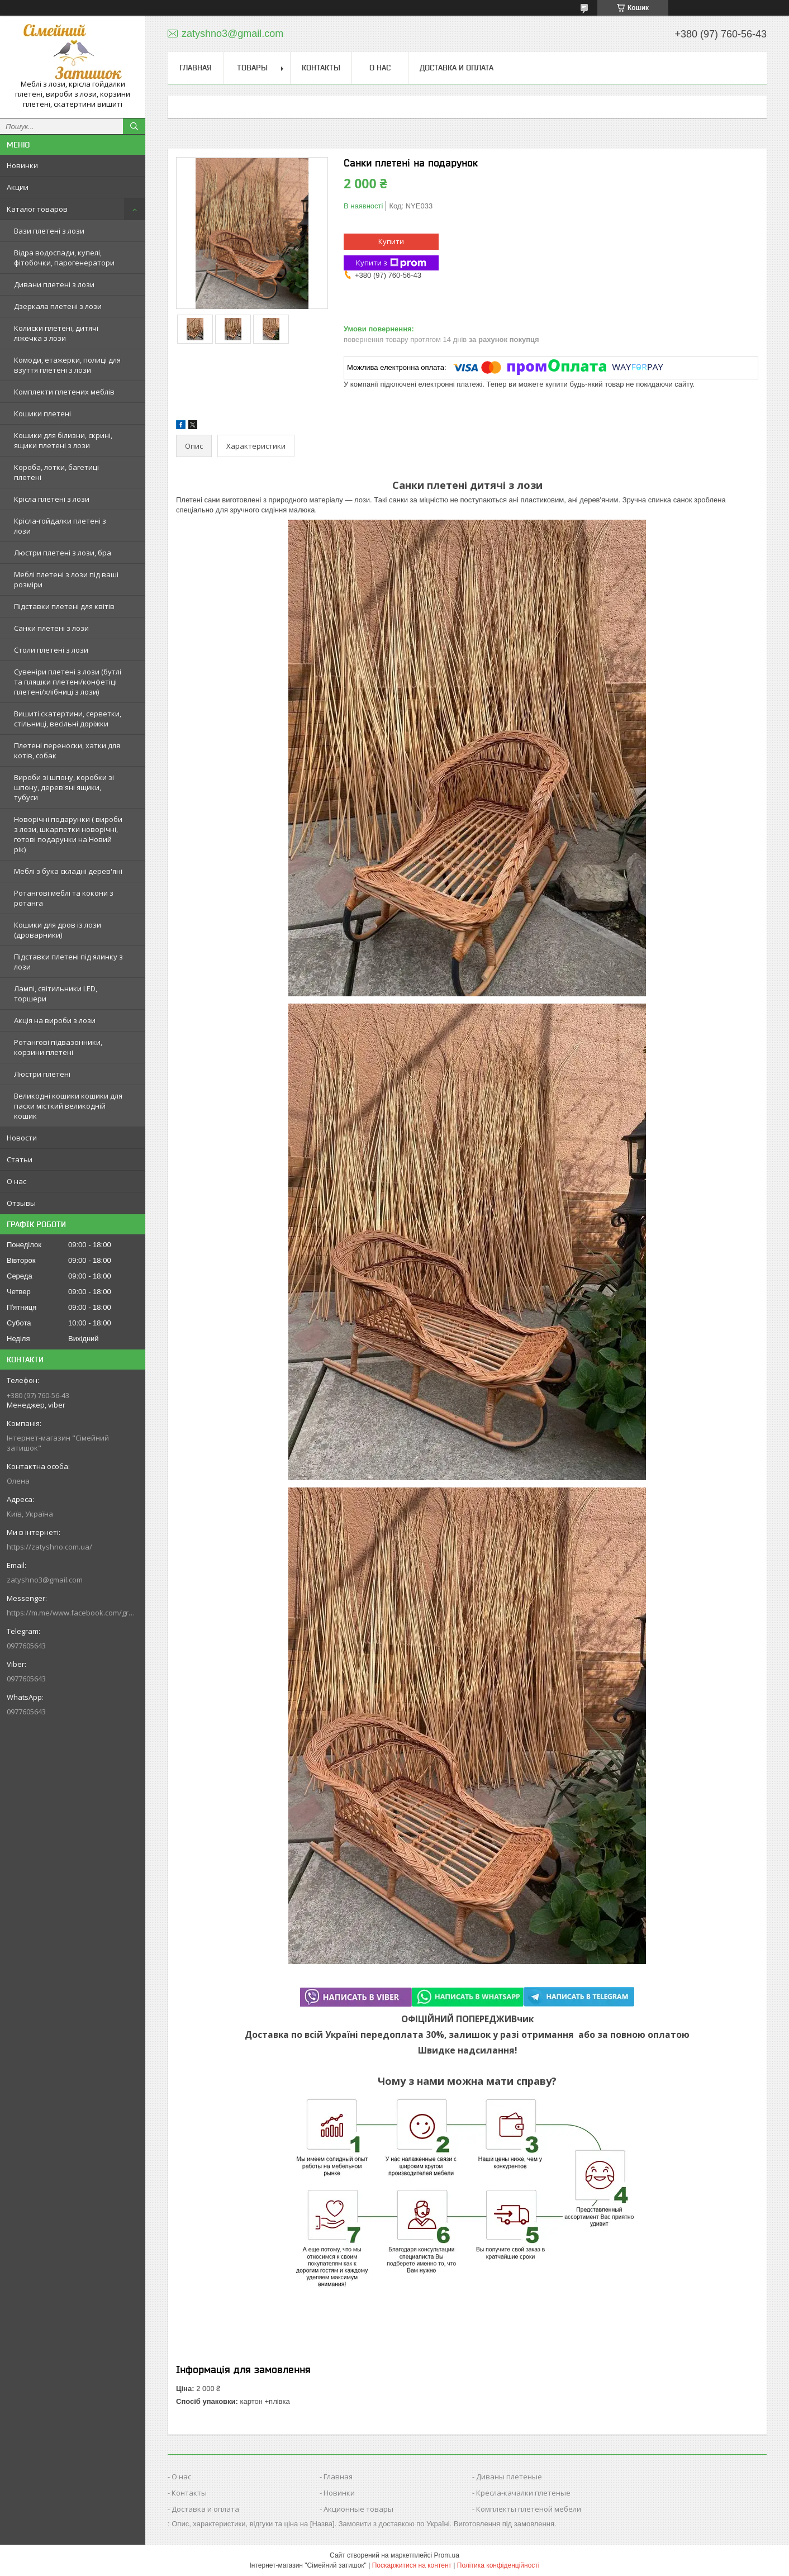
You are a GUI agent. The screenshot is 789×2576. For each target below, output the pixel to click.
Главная (195, 67)
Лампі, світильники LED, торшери (55, 993)
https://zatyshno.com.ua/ (49, 1547)
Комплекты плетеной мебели (528, 2509)
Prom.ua (446, 2555)
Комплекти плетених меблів (64, 392)
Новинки (22, 165)
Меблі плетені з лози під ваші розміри (66, 579)
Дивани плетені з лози (54, 284)
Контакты (321, 67)
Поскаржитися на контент (411, 2565)
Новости (22, 1138)
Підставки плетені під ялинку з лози (68, 962)
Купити (391, 241)
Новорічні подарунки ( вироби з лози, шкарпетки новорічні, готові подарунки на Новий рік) (68, 834)
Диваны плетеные (509, 2477)
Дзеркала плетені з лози (58, 306)
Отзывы (21, 1203)
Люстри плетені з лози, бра (62, 553)
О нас (16, 1181)
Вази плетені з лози (49, 231)
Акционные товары (358, 2509)
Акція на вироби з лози (55, 1020)
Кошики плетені (42, 413)
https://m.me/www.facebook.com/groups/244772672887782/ (73, 1613)
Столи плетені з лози (51, 650)
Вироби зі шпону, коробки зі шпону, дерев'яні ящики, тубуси (64, 787)
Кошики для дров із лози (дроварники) (57, 930)
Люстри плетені (42, 1074)
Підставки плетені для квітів (64, 606)
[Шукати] (134, 126)
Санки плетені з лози (51, 628)
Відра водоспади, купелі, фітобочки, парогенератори (64, 258)
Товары (252, 67)
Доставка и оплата (456, 67)
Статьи (19, 1159)
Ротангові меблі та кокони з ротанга (63, 898)
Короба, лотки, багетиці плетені (56, 472)
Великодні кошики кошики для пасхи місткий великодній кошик (68, 1106)
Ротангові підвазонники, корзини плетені (58, 1047)
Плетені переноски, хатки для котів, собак (67, 750)
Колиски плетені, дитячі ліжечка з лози (56, 333)
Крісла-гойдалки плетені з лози (60, 526)
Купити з (391, 263)
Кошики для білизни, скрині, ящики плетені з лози (63, 440)
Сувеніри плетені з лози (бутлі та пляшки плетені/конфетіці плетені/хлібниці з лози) (67, 682)
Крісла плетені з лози (51, 499)
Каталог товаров (37, 209)
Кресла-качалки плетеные (523, 2493)
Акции (17, 187)
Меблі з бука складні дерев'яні (68, 871)
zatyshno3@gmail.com (45, 1580)
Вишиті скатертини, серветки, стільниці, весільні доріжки (67, 719)
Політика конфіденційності (498, 2565)
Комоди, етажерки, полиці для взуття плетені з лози (67, 365)
